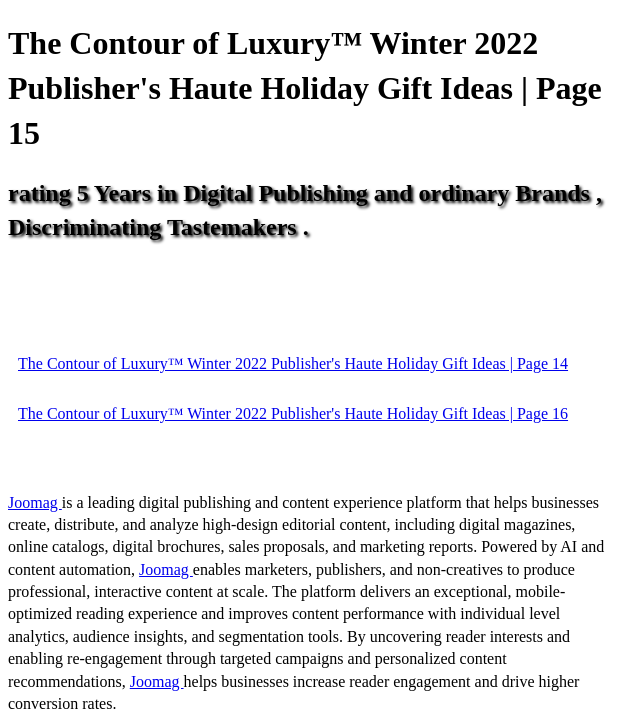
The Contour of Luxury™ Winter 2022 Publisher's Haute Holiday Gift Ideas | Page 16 (293, 413)
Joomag (35, 502)
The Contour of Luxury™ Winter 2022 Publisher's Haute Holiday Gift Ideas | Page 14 (293, 363)
